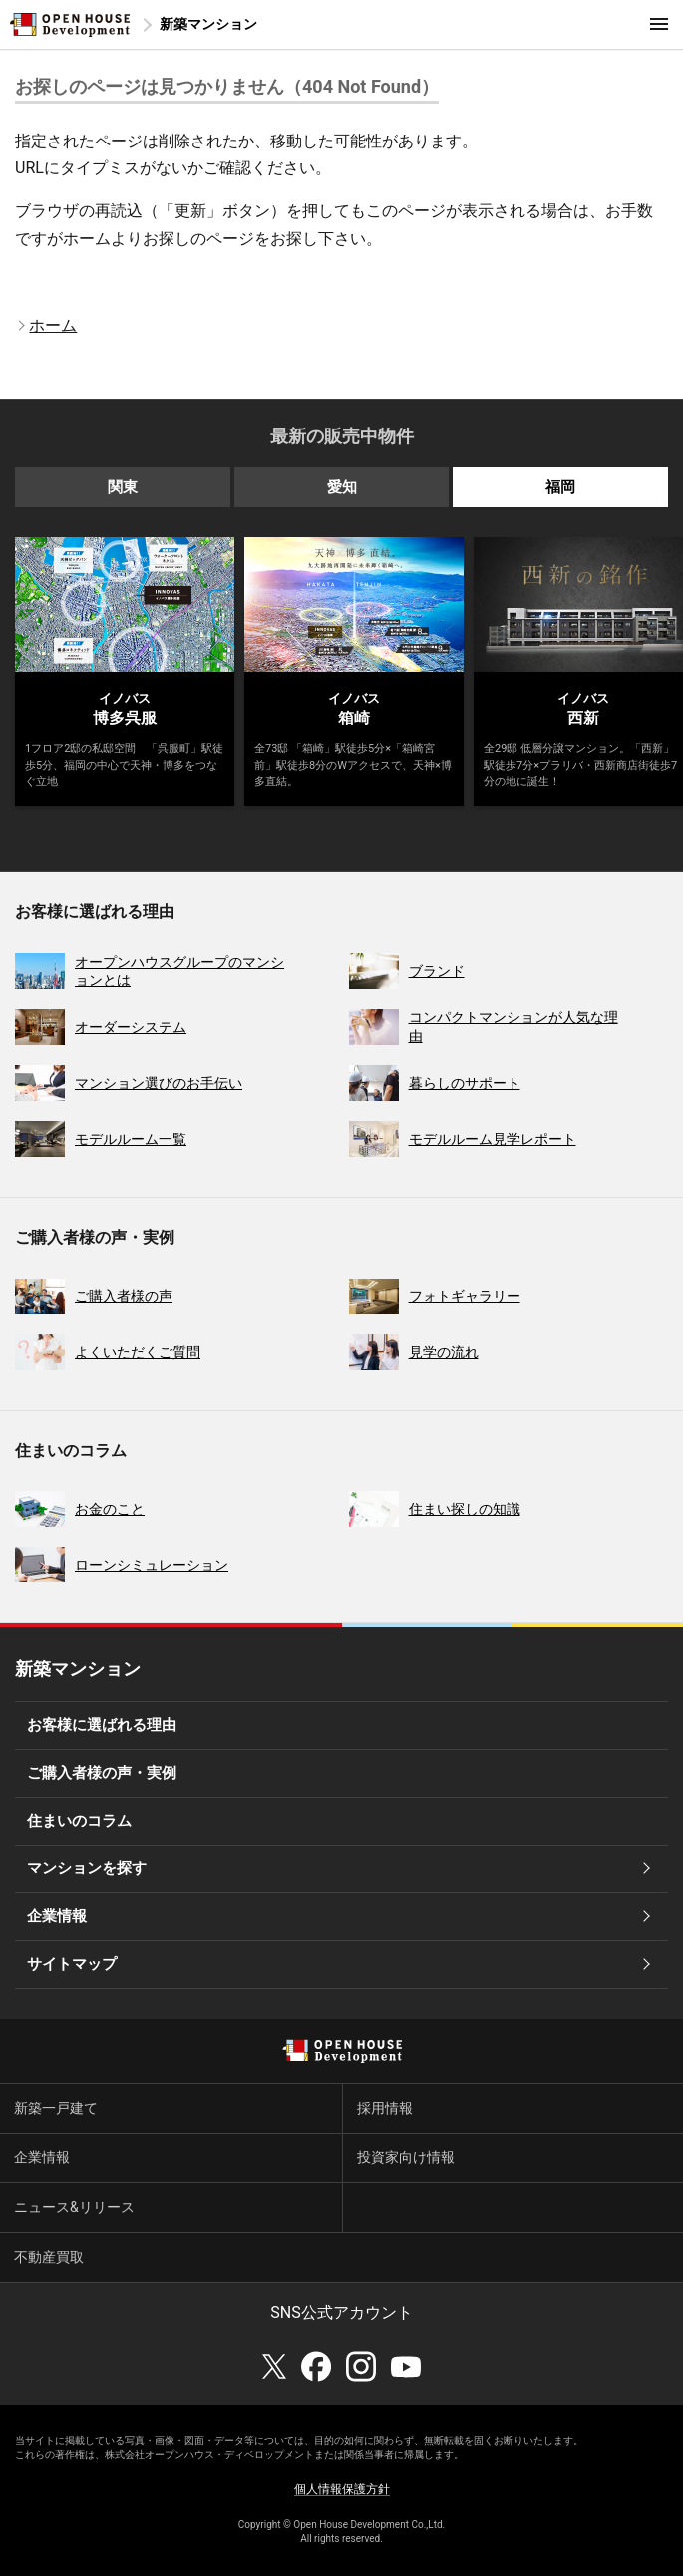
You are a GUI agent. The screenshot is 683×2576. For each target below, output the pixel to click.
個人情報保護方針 (342, 2489)
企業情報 (57, 1916)
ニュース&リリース (74, 2207)
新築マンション (208, 24)
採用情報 (385, 2108)
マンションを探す (87, 1868)
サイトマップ (72, 1964)
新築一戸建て (56, 2108)
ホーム (53, 325)
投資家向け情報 (406, 2157)
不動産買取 (49, 2257)
